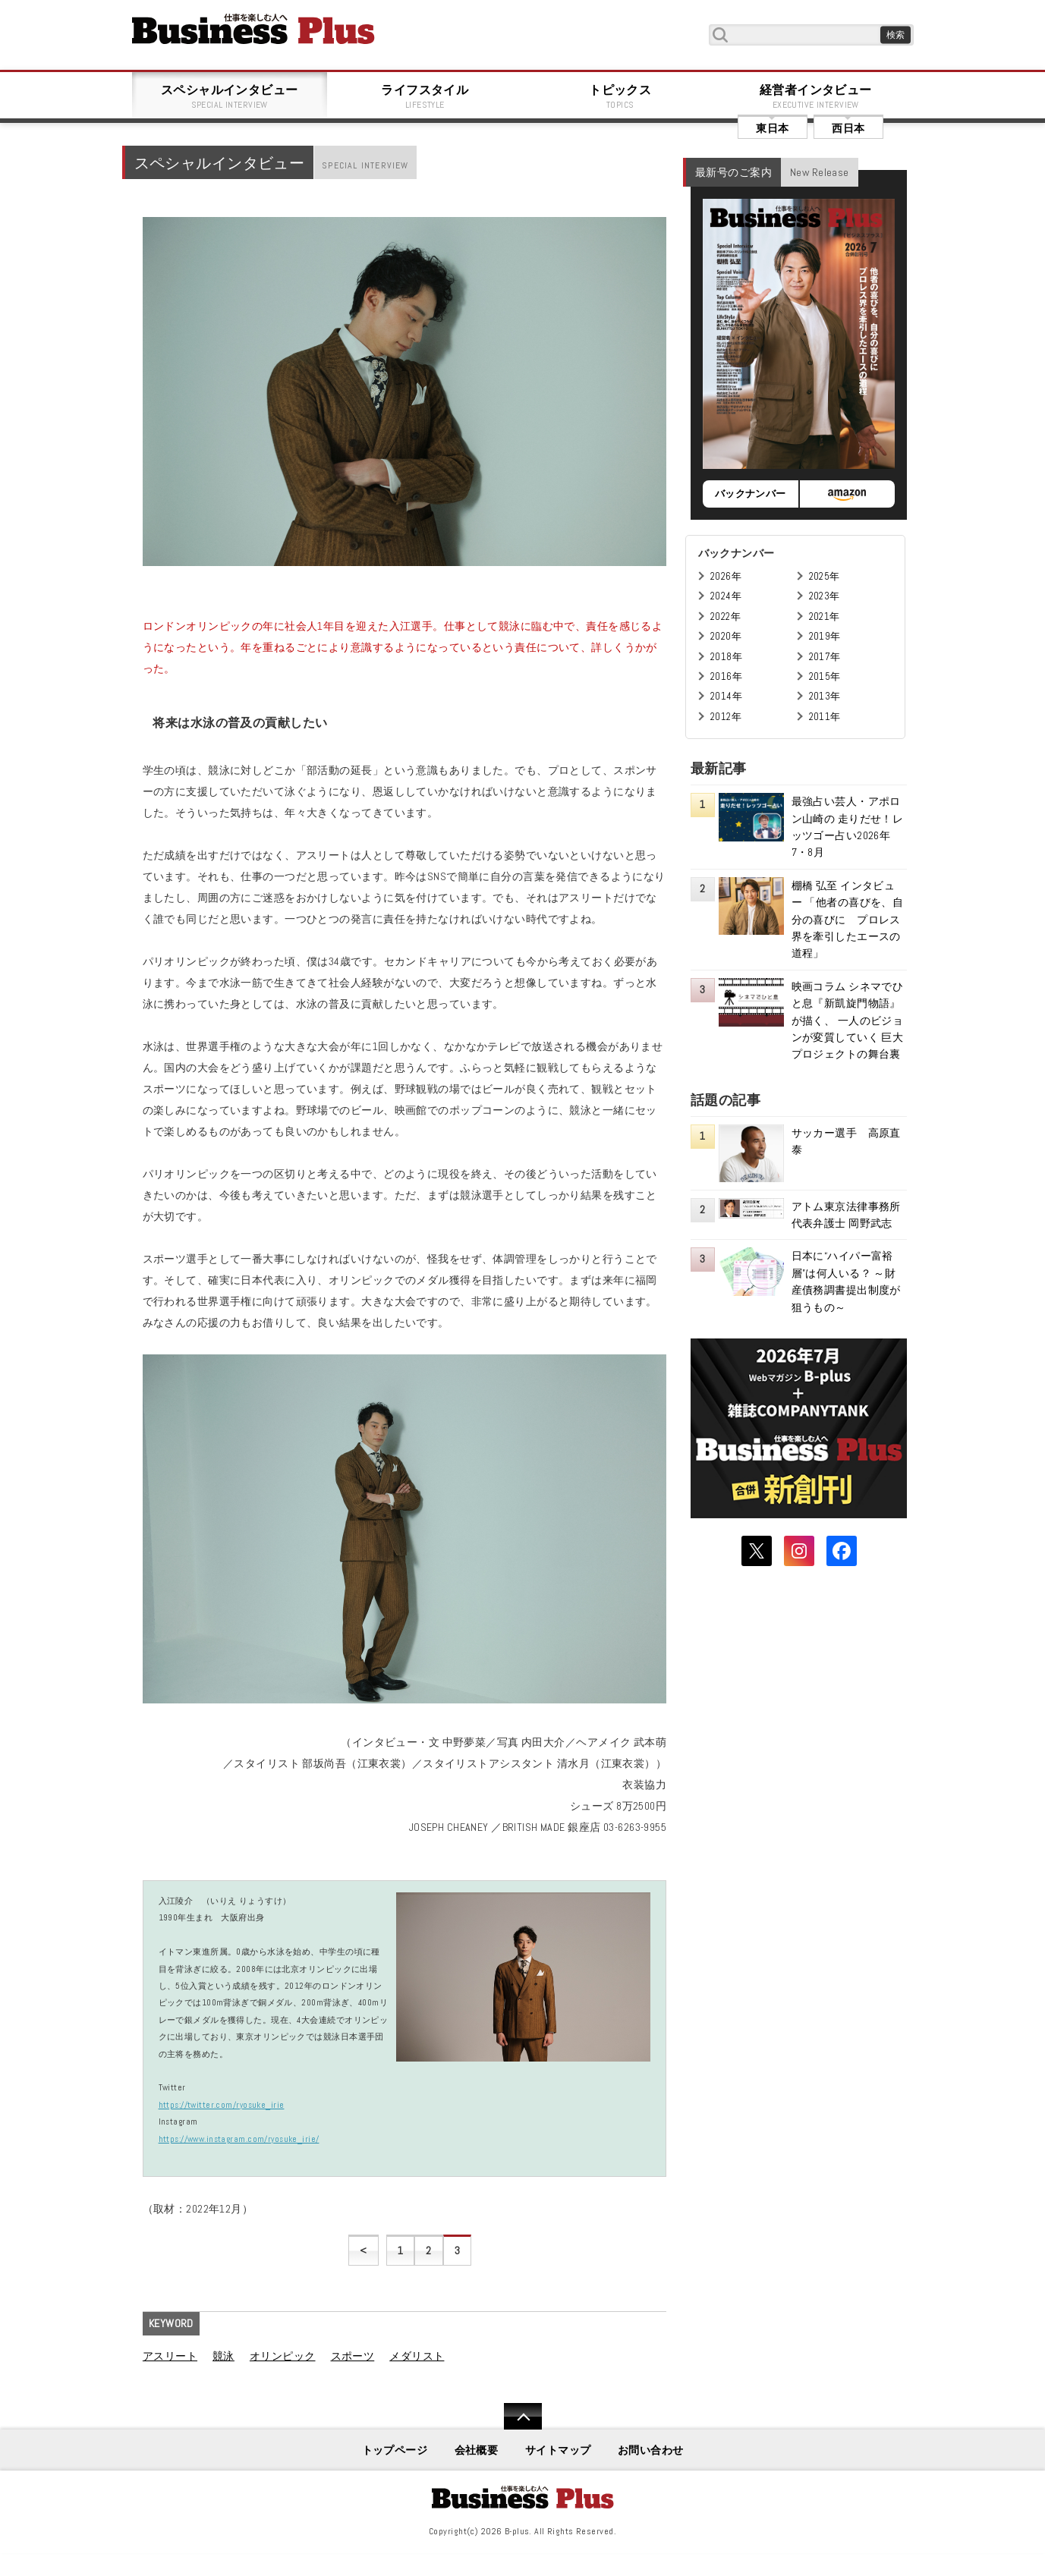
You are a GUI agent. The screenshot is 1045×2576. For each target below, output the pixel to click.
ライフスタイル (425, 96)
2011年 (825, 716)
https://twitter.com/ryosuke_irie (222, 2104)
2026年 (725, 576)
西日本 (848, 128)
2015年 (825, 676)
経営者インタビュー (816, 96)
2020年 (725, 636)
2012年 (725, 716)
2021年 (824, 616)
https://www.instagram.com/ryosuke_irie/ (239, 2139)
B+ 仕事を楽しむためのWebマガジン (253, 29)
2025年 (824, 576)
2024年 (725, 596)
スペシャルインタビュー (230, 96)
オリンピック (283, 2356)
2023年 (824, 596)
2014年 (726, 696)
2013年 (825, 696)
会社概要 (477, 2450)
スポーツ (353, 2356)
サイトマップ (558, 2450)
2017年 (825, 656)
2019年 (825, 636)
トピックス (621, 96)
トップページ (395, 2450)
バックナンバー (750, 493)
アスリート (170, 2356)
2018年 (726, 656)
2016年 (726, 676)
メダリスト (416, 2356)
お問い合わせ (651, 2450)
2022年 (725, 616)
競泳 (223, 2356)
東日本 (772, 128)
